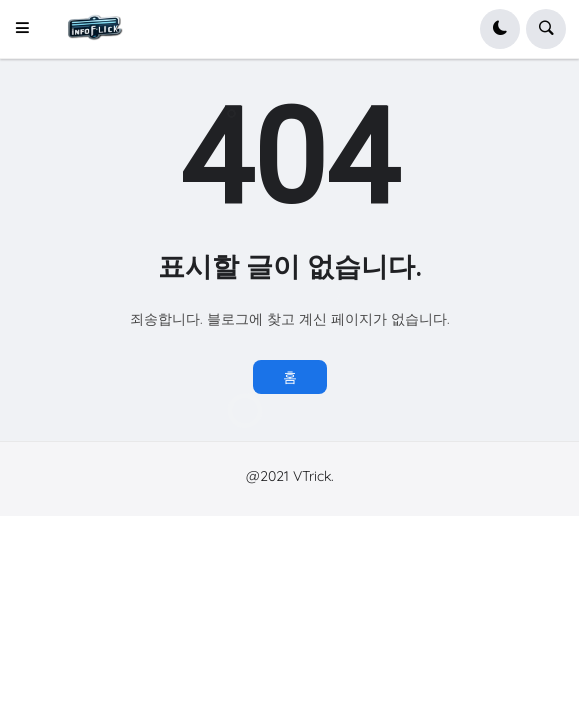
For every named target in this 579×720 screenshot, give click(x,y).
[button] (28, 29)
